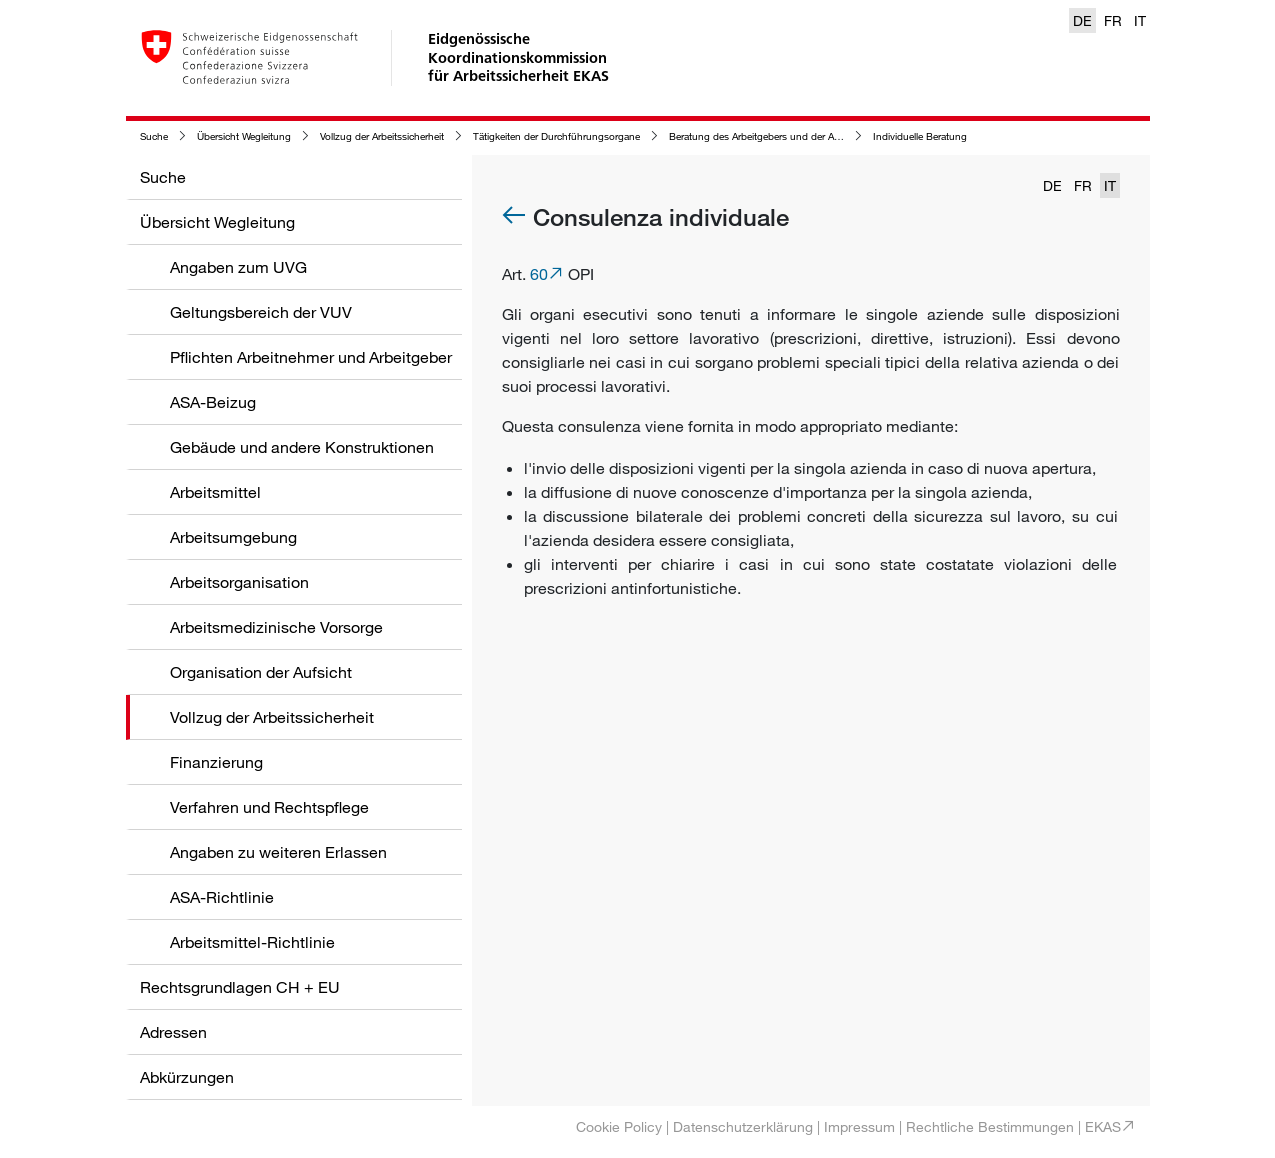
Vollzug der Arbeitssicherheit (382, 136)
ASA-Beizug (213, 402)
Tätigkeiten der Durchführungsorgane (556, 136)
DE (1082, 20)
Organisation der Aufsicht (261, 672)
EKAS (1103, 1126)
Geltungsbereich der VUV (261, 312)
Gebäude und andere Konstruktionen (302, 447)
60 (539, 274)
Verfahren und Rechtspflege (269, 807)
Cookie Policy (619, 1126)
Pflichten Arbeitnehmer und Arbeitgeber (311, 357)
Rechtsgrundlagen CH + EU (240, 987)
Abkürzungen (187, 1077)
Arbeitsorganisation (239, 582)
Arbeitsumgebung (233, 537)
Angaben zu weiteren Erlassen (278, 852)
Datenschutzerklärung (743, 1126)
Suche (154, 136)
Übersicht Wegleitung (244, 136)
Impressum (859, 1126)
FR (1113, 20)
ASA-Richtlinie (222, 897)
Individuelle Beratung (920, 136)
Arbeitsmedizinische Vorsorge (276, 627)
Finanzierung (216, 762)
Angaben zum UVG (238, 267)
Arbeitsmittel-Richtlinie (252, 942)
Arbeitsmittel (215, 492)
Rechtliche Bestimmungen (990, 1126)
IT (1140, 20)
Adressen (173, 1032)
